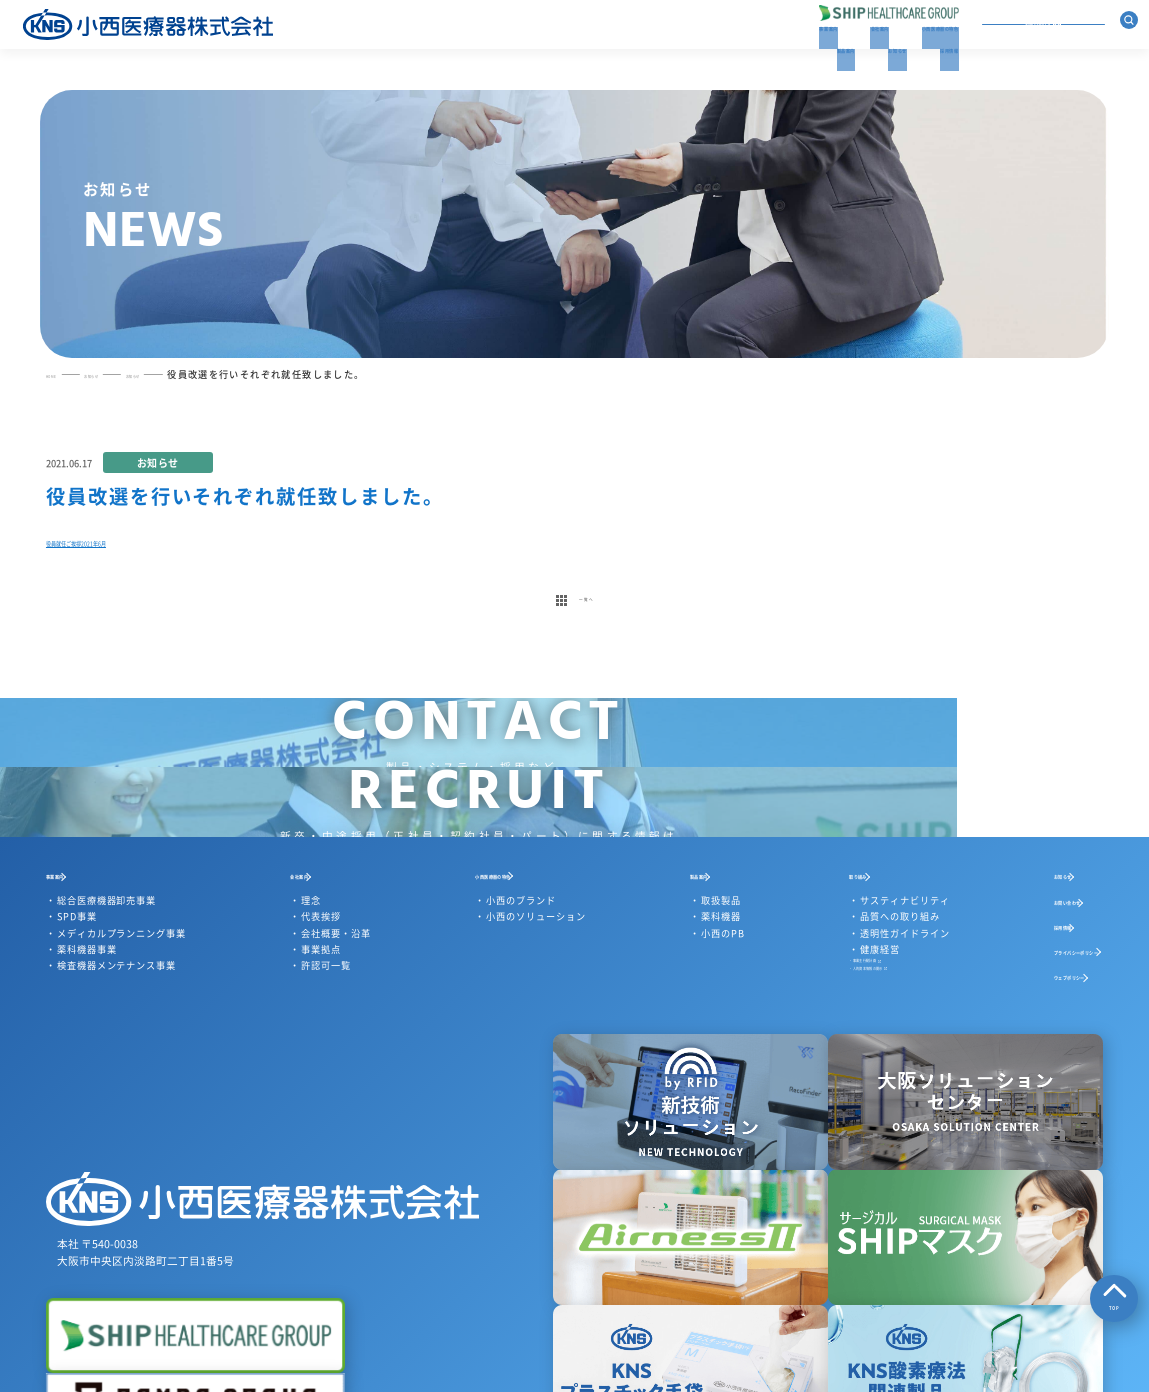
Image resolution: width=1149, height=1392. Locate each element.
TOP (1114, 1298)
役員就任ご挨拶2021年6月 (136, 568)
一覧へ (574, 644)
